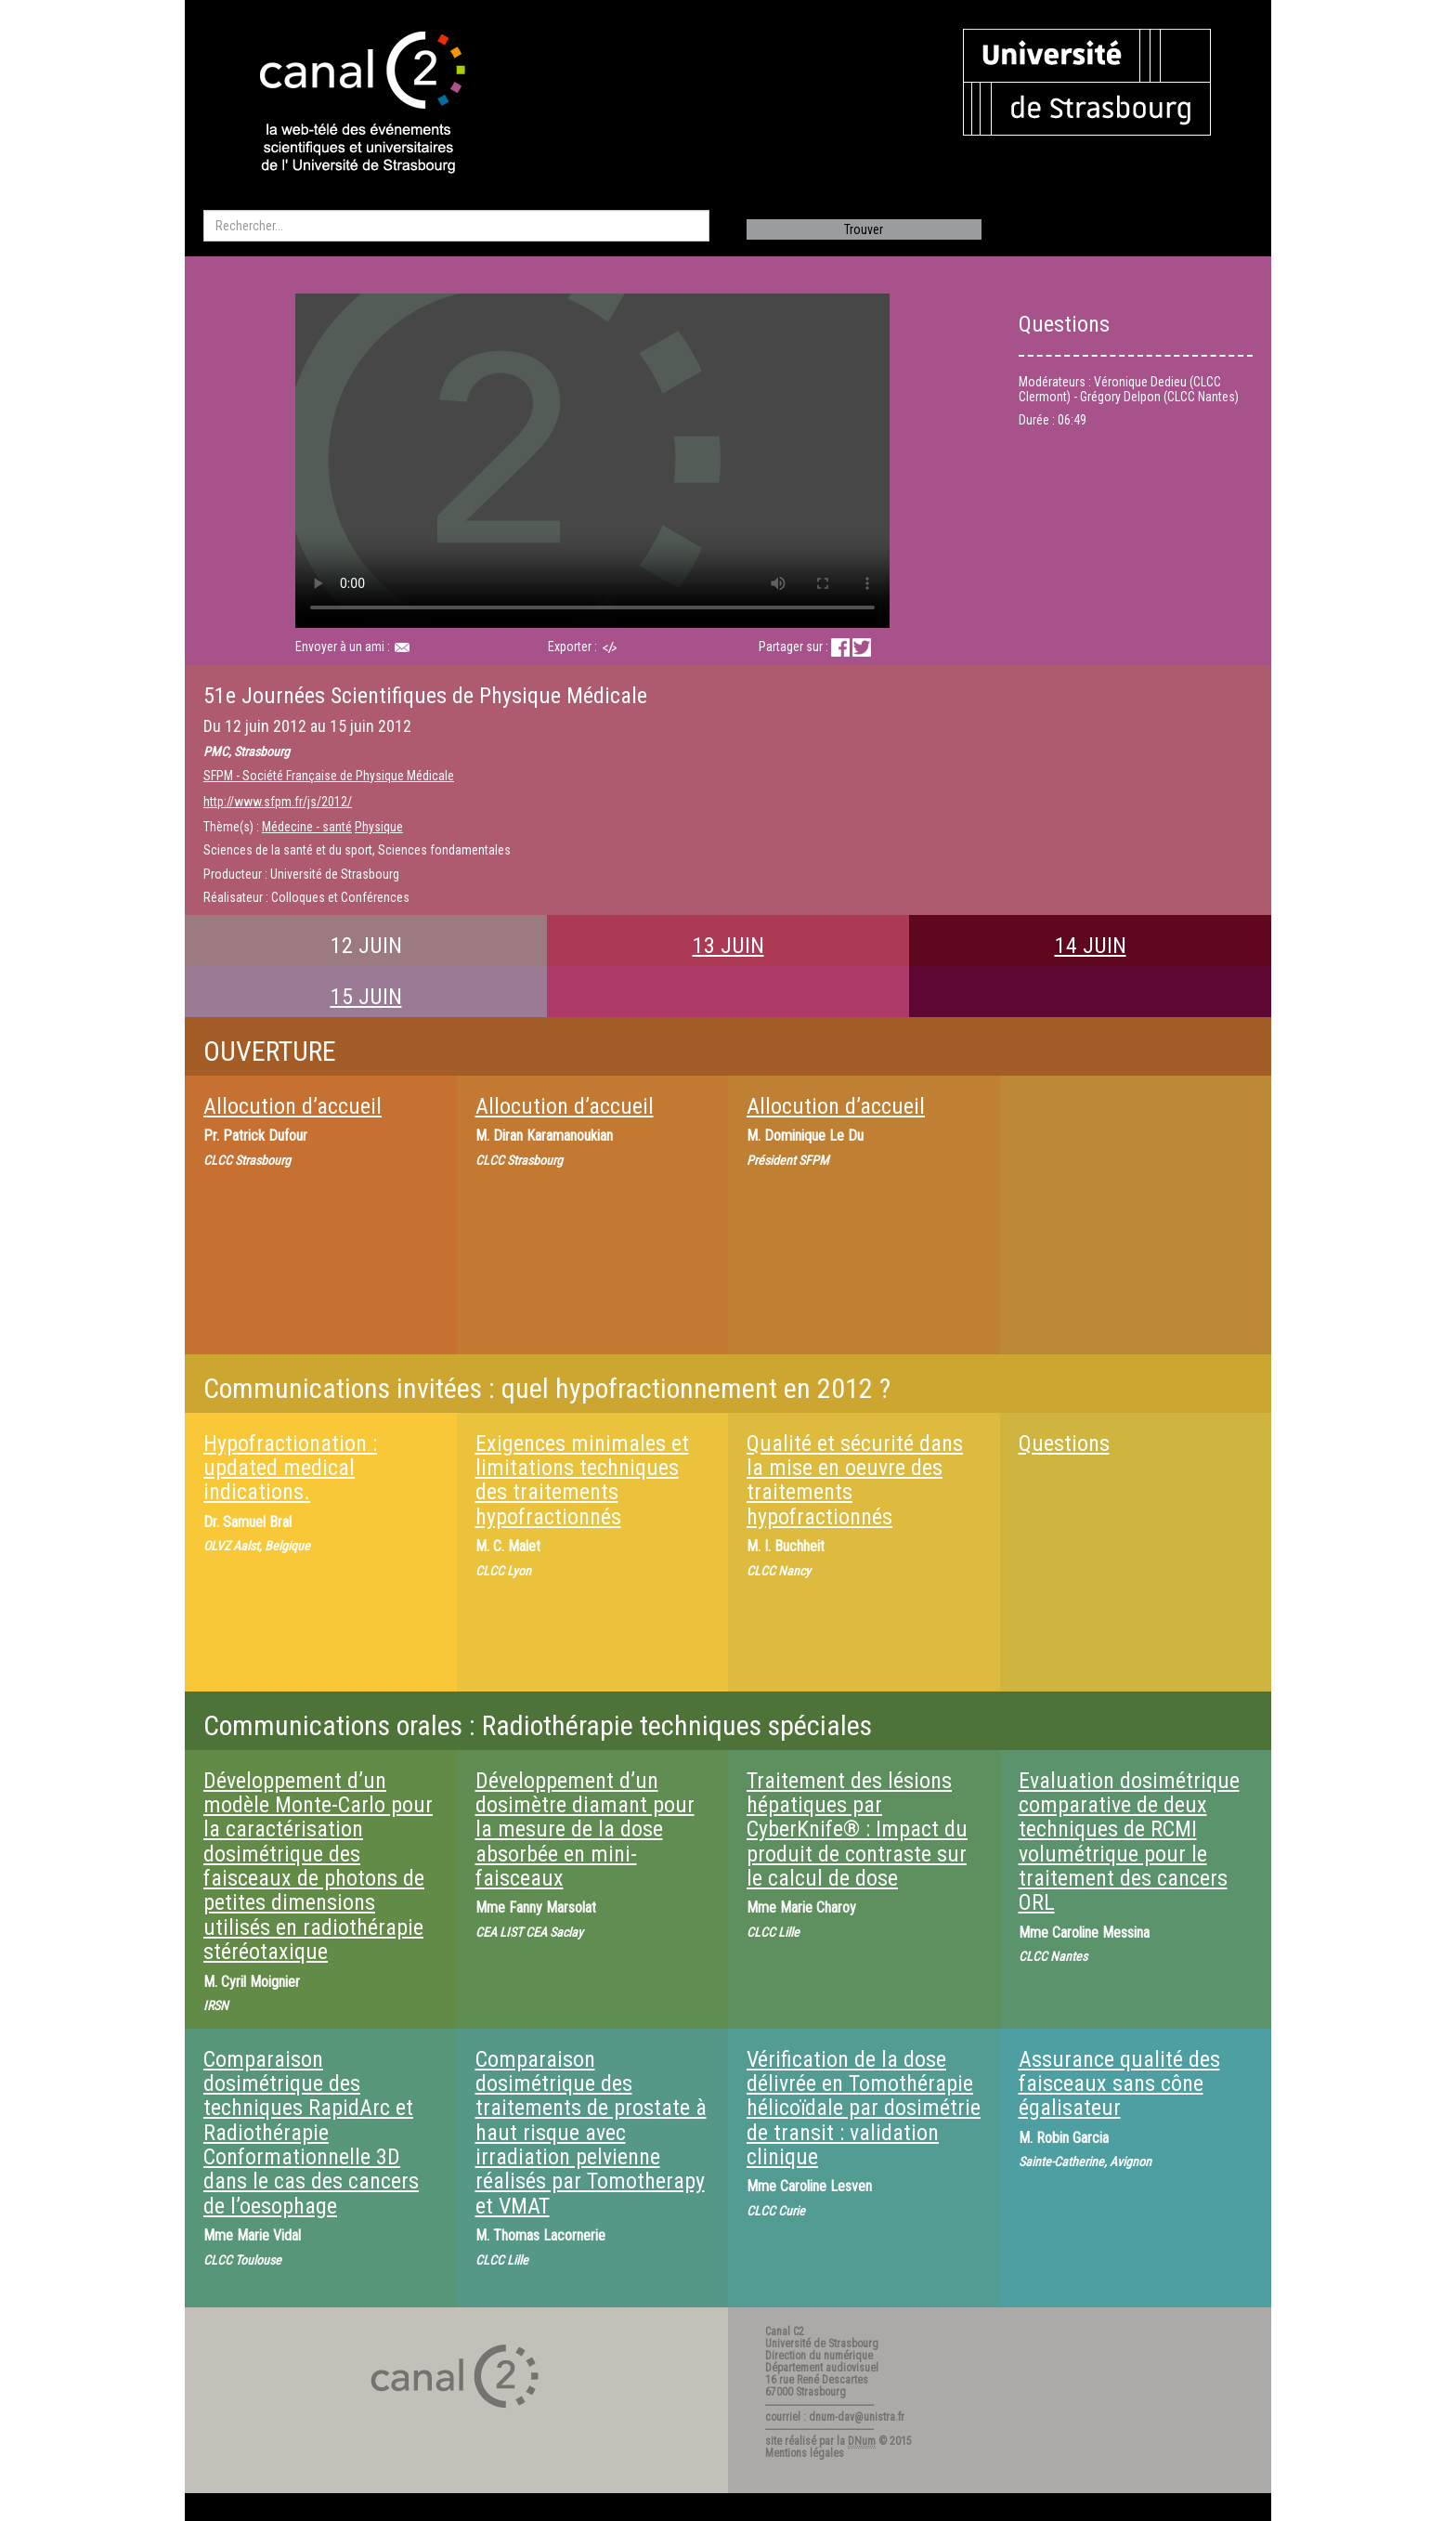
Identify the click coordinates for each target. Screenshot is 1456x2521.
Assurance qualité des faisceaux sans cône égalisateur (1119, 2084)
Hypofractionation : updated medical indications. (290, 1468)
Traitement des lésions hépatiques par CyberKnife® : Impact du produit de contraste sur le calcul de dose (857, 1830)
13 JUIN (728, 946)
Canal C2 (784, 2331)
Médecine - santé (307, 826)
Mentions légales (804, 2453)
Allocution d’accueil (292, 1106)
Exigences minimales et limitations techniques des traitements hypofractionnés (582, 1480)
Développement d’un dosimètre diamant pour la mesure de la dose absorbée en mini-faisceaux (585, 1830)
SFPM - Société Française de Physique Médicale (328, 775)
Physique (379, 826)
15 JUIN (366, 997)
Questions (1064, 1443)
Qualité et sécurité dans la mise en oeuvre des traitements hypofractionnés (855, 1480)
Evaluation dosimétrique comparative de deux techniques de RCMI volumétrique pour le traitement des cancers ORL (1129, 1842)
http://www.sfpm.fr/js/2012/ (277, 801)
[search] (456, 226)
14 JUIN (1090, 946)
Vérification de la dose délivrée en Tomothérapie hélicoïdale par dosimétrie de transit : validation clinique (864, 2108)
